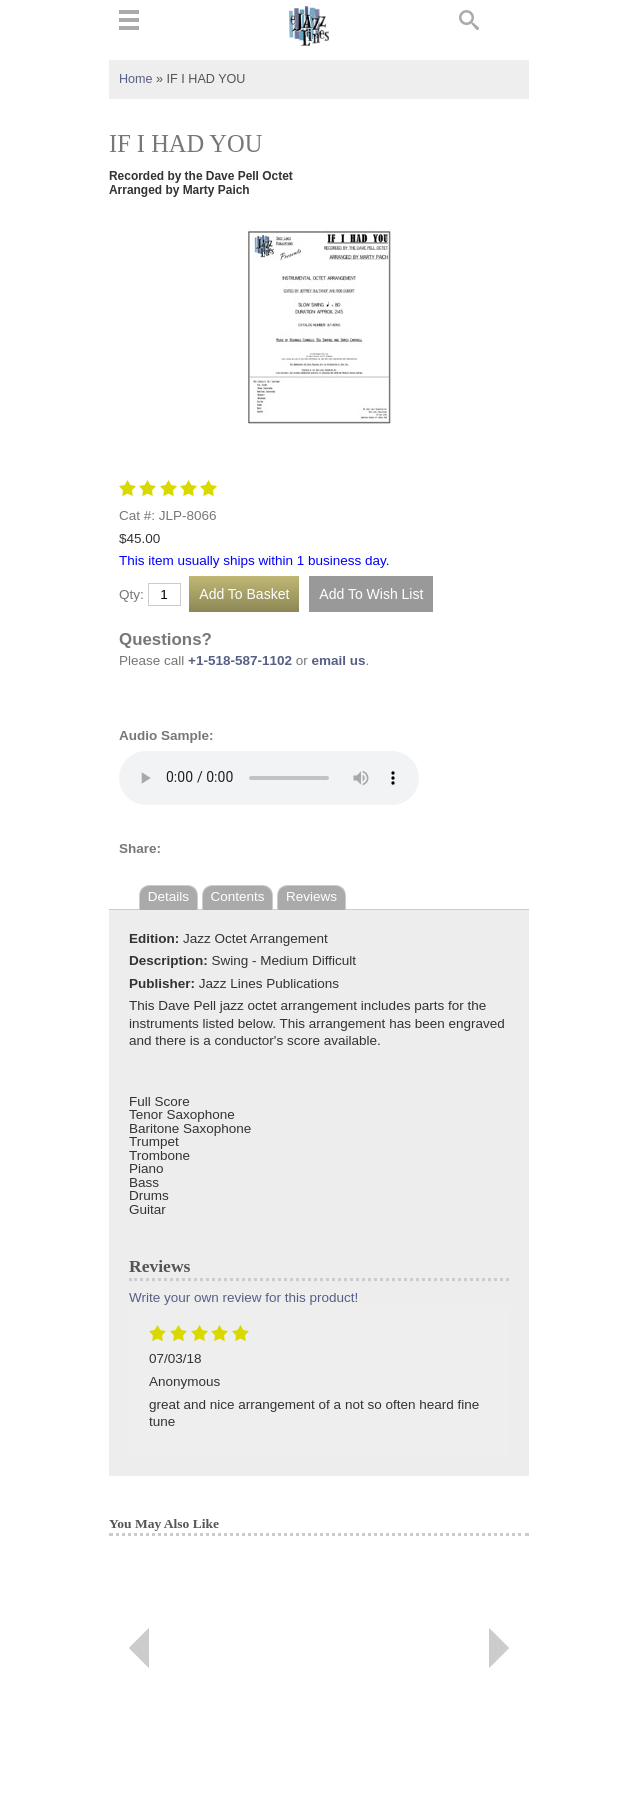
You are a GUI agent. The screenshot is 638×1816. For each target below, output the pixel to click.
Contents (238, 896)
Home (136, 79)
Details (168, 896)
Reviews (311, 896)
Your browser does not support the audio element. (269, 778)
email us (339, 660)
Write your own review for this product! (243, 1297)
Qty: (131, 595)
